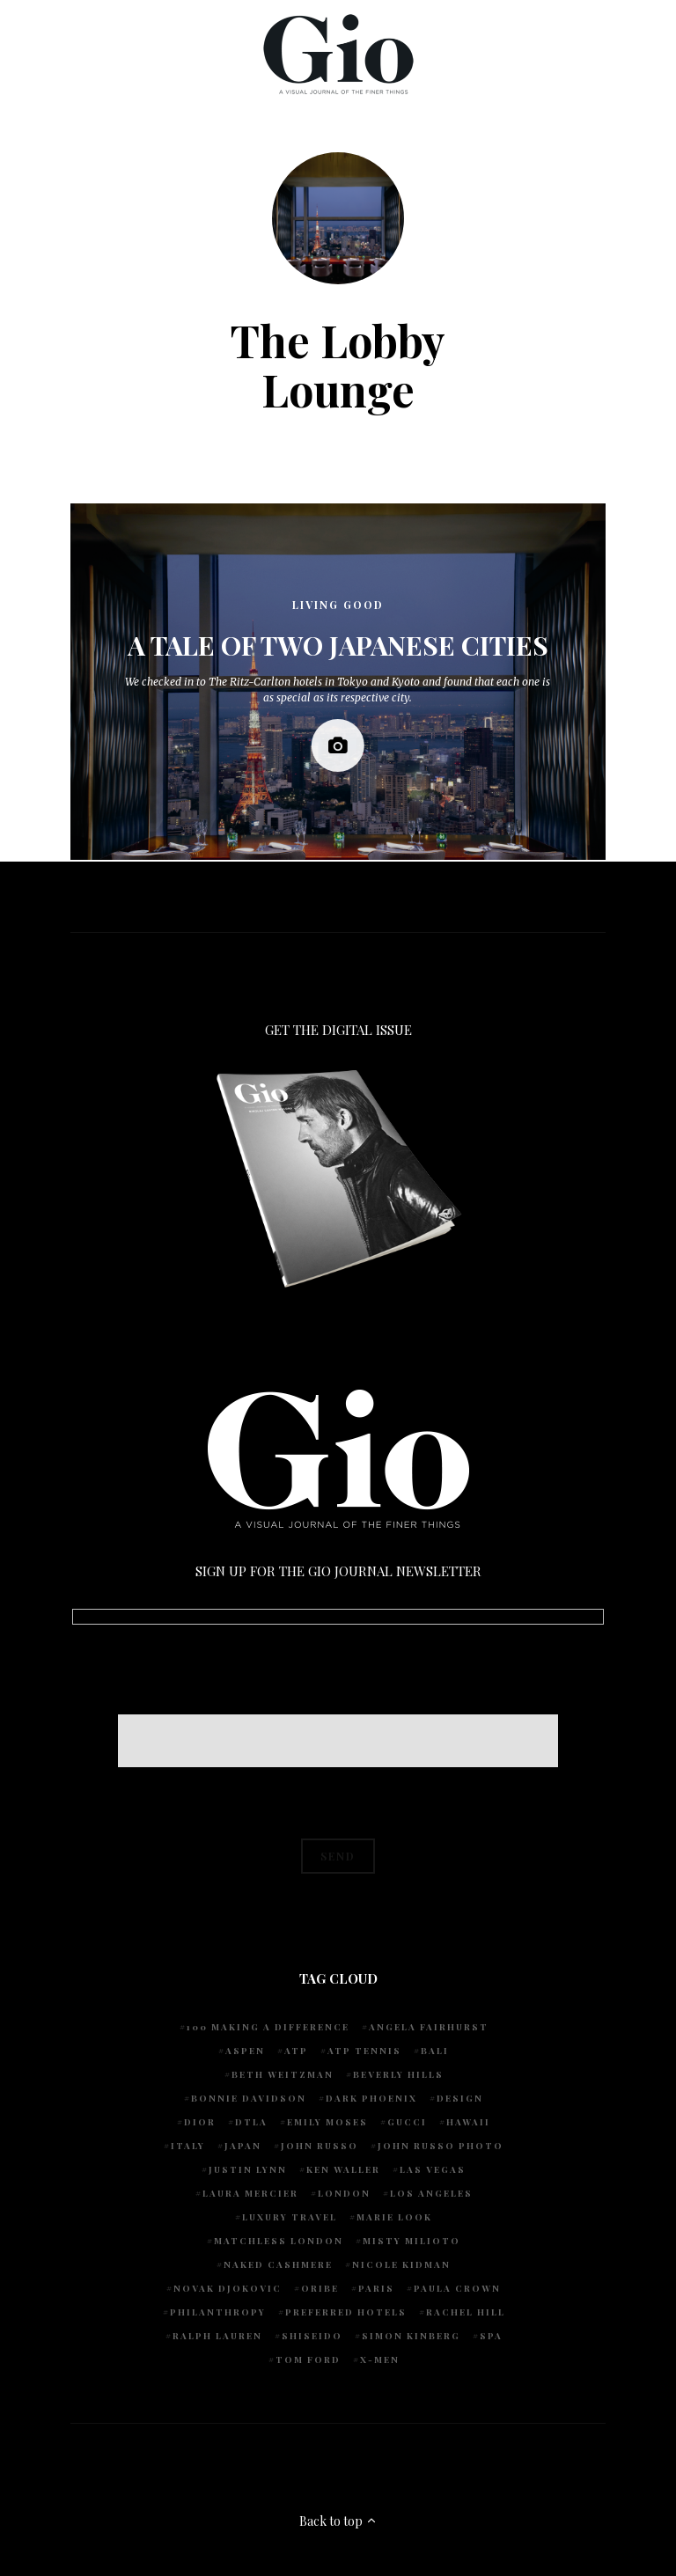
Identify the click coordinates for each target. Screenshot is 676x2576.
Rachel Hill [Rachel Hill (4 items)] (465, 2312)
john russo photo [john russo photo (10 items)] (440, 2145)
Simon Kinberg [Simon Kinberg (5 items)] (411, 2336)
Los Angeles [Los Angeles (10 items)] (431, 2193)
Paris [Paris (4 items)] (376, 2288)
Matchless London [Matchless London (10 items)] (278, 2241)
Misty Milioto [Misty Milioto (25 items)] (411, 2241)
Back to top (338, 2521)
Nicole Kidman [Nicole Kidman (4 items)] (401, 2264)
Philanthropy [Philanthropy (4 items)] (218, 2312)
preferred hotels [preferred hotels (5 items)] (346, 2312)
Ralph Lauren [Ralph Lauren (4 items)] (217, 2336)
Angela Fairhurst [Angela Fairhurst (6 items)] (429, 2027)
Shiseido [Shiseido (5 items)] (312, 2336)
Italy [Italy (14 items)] (188, 2145)
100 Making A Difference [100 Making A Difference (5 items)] (268, 2027)
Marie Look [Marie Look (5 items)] (394, 2217)
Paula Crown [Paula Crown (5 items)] (457, 2288)
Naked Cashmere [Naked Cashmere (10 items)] (278, 2264)
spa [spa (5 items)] (491, 2336)
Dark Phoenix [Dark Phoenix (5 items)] (371, 2098)
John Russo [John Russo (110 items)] (319, 2145)
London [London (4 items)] (344, 2193)
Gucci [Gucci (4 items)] (407, 2122)
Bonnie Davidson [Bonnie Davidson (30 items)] (248, 2098)
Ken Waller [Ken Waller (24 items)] (343, 2169)
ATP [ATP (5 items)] (296, 2050)
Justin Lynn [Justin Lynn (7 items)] (248, 2169)
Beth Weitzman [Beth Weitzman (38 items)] (282, 2074)
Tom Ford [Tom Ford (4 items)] (308, 2359)
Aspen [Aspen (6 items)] (245, 2050)
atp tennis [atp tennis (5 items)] (364, 2050)
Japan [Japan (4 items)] (242, 2145)
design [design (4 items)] (460, 2098)
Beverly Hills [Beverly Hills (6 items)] (398, 2074)
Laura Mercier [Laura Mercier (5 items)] (250, 2193)
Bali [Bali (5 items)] (435, 2050)
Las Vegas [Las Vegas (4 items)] (433, 2169)
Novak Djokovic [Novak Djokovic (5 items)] (227, 2288)
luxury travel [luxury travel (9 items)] (289, 2217)
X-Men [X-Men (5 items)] (380, 2359)
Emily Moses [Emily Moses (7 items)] (327, 2122)
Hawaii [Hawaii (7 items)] (468, 2122)
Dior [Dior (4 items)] (200, 2122)
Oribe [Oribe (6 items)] (320, 2288)
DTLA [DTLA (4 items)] (251, 2122)
